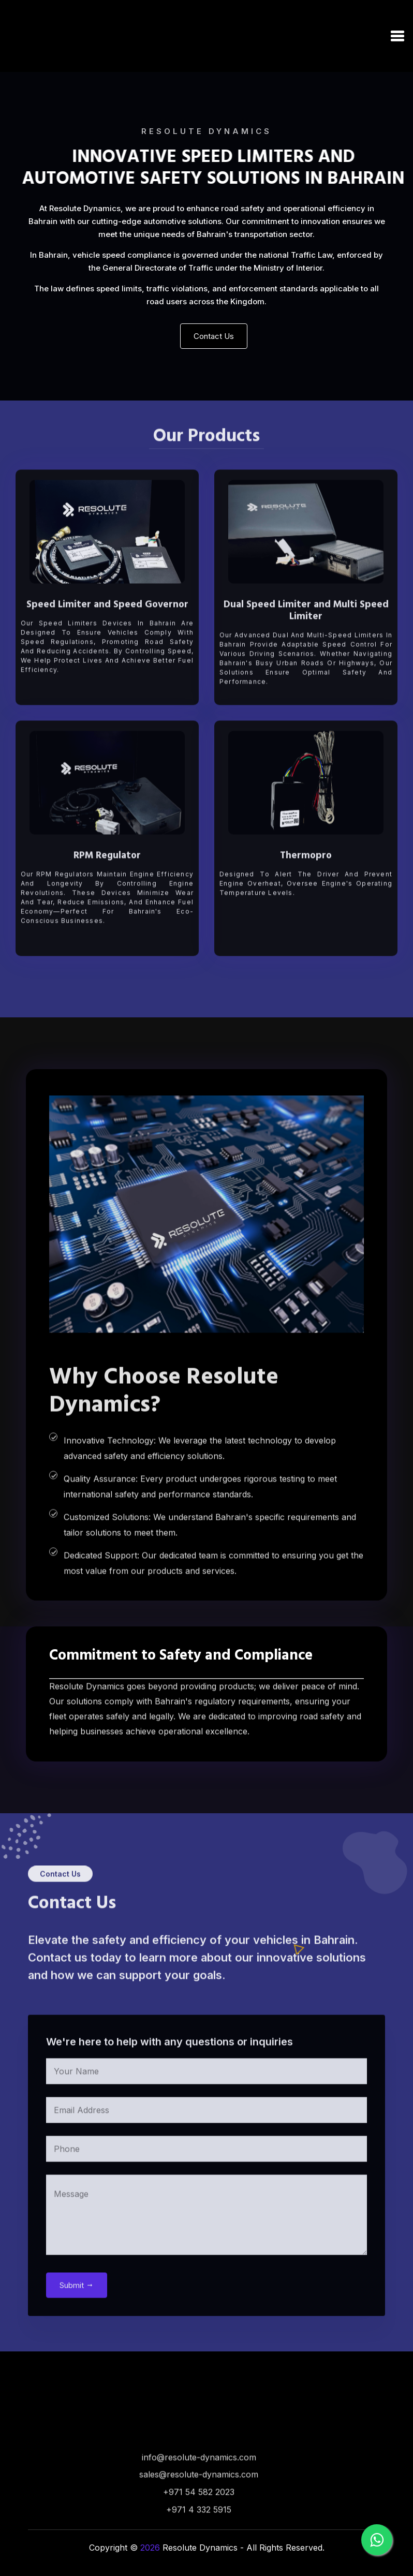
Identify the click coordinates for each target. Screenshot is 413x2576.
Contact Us (214, 336)
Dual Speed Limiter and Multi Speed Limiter (306, 647)
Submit (77, 2321)
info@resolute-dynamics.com (199, 2493)
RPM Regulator (107, 892)
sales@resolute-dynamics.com (198, 2511)
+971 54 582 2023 (198, 2528)
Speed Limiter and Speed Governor (107, 641)
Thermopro (306, 892)
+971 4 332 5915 (198, 2546)
